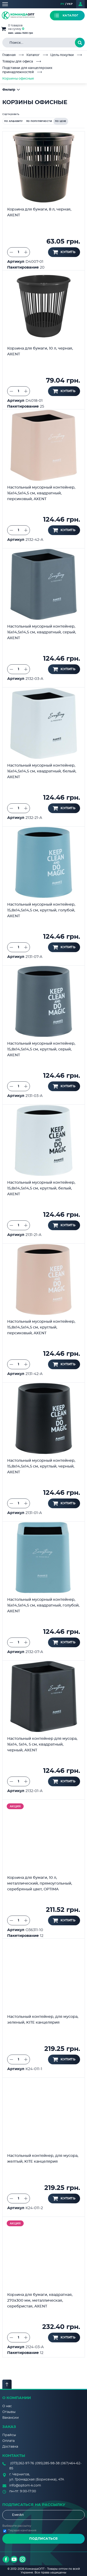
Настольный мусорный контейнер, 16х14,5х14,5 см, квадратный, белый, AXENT (41, 771)
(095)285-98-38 (47, 2463)
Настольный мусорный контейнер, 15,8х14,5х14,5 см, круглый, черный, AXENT (41, 1466)
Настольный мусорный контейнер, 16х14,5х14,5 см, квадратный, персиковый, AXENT (41, 493)
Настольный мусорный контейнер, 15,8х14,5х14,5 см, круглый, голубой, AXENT (41, 910)
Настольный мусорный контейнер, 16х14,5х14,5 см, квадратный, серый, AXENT (41, 632)
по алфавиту (13, 121)
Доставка (10, 2446)
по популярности (39, 121)
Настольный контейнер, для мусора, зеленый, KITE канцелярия (42, 2019)
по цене (60, 121)
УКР (70, 4)
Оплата (8, 2441)
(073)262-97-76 (22, 2463)
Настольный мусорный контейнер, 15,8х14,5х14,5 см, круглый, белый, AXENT (41, 1188)
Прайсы (9, 2435)
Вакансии (10, 2417)
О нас (7, 2406)
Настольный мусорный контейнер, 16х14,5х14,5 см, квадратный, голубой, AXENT (43, 1605)
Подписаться (43, 2538)
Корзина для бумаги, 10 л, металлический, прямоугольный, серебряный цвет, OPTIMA (39, 1883)
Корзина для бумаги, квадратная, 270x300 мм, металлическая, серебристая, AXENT (40, 2300)
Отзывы (9, 2412)
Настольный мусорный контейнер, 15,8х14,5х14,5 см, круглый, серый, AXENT (41, 1049)
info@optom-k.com (25, 2485)
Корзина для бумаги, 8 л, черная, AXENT (39, 212)
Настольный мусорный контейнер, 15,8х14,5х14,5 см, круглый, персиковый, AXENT (41, 1327)
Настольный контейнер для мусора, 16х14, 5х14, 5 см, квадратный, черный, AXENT (42, 1744)
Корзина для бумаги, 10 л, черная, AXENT (40, 351)
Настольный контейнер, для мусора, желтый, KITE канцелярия (42, 2158)
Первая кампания (22, 2530)
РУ (62, 4)
